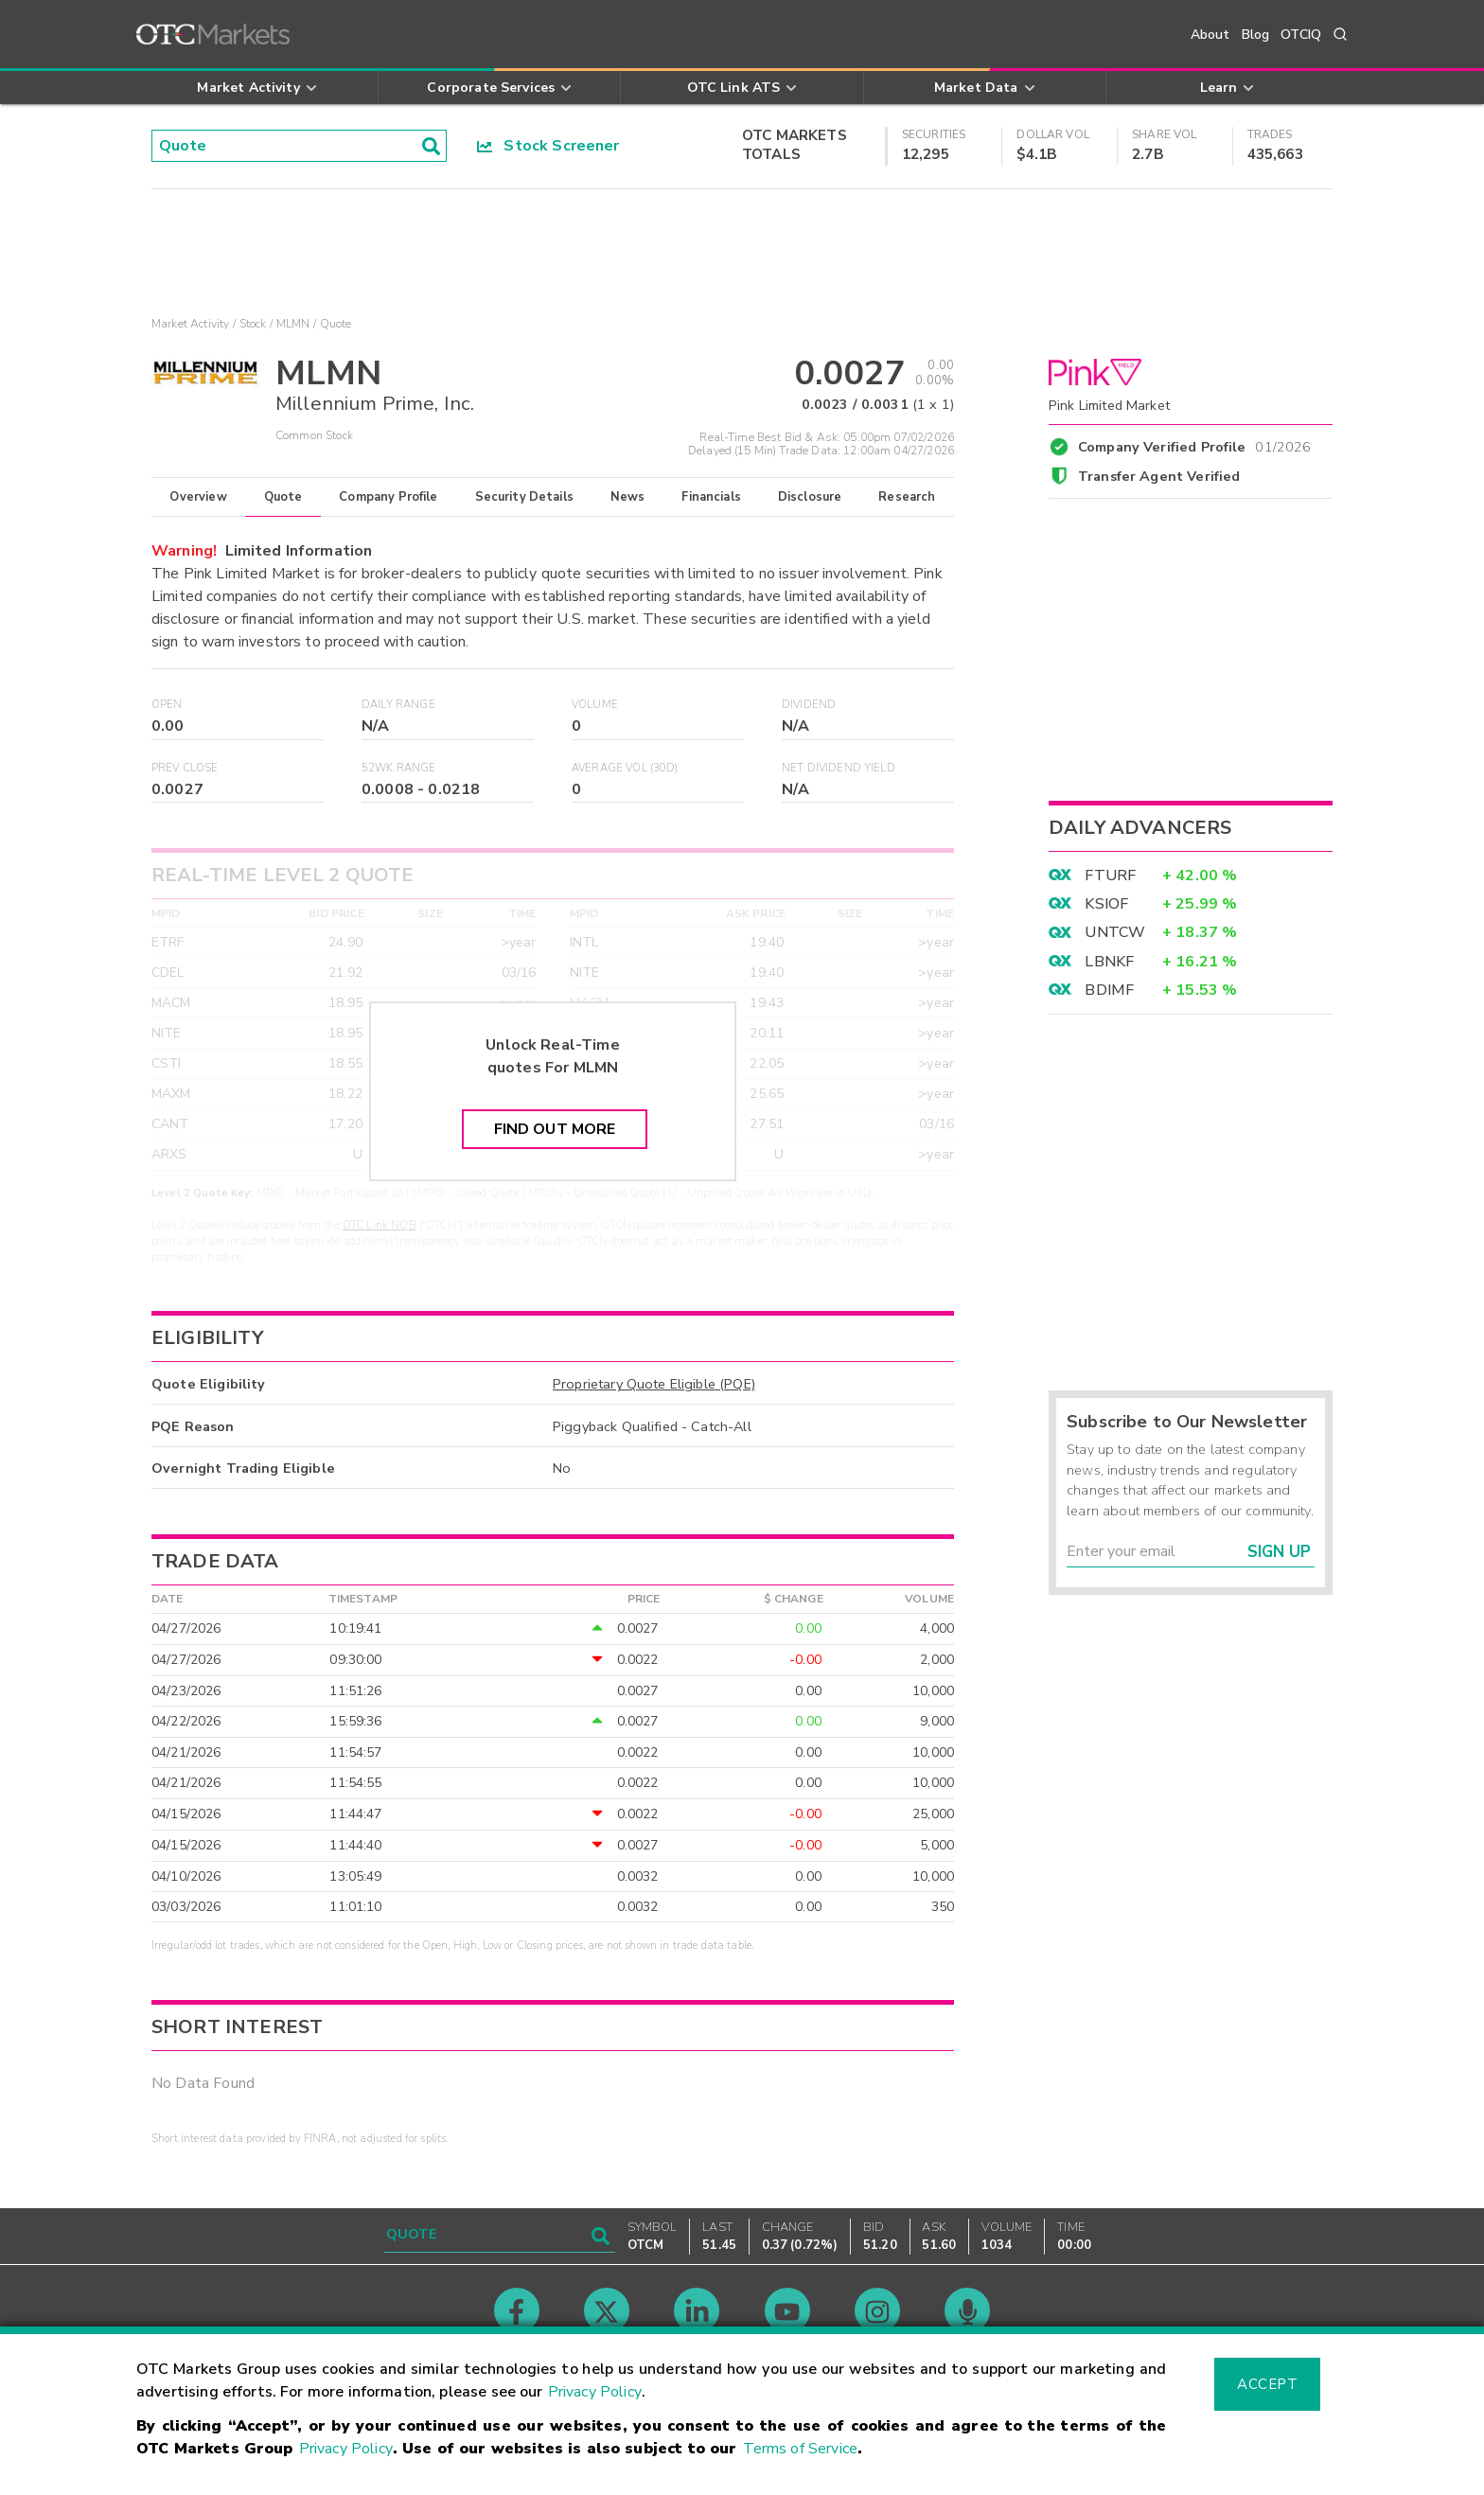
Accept (1267, 2384)
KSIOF (1106, 904)
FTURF (1110, 875)
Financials (711, 496)
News (627, 496)
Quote (283, 496)
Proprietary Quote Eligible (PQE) (654, 1383)
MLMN (293, 323)
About (1210, 35)
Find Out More (555, 1129)
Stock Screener (548, 145)
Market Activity (190, 323)
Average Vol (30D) (625, 768)
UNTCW (1115, 932)
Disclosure (810, 496)
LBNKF (1109, 961)
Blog (1256, 35)
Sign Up (1279, 1552)
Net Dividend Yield (838, 768)
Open (167, 705)
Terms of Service (800, 2448)
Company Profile (388, 496)
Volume (595, 705)
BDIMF (1109, 990)
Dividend (809, 705)
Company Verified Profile (1195, 444)
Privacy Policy (595, 2391)
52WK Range (399, 768)
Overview (197, 496)
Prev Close (185, 768)
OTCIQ (1301, 35)
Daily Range (398, 705)
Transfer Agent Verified (1159, 476)
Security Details (524, 496)
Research (906, 496)
